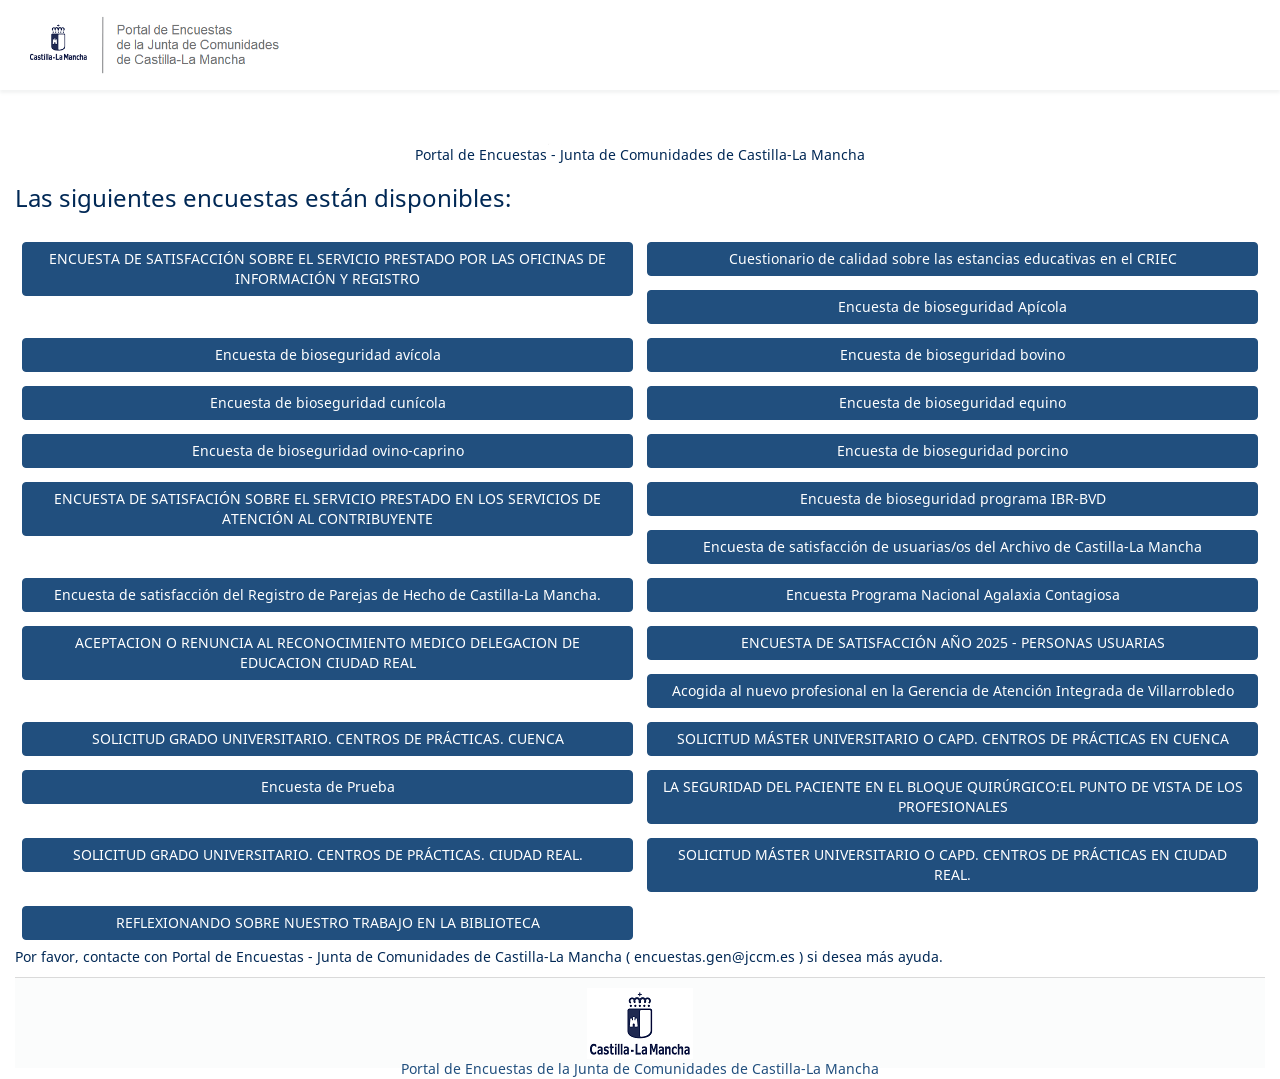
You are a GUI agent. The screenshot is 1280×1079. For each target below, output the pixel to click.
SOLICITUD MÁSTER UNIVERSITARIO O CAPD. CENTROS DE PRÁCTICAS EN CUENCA (953, 738)
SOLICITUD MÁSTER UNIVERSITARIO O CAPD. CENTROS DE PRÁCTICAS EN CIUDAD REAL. (952, 864)
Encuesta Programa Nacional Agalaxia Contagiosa (953, 594)
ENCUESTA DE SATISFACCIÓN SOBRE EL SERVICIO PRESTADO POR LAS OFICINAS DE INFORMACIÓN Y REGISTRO (327, 268)
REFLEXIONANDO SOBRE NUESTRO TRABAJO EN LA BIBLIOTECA (328, 922)
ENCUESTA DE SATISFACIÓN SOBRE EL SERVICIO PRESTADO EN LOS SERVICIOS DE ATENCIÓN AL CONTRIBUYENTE (327, 508)
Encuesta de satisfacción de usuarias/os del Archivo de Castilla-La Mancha (952, 546)
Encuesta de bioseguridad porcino (952, 450)
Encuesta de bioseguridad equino (952, 402)
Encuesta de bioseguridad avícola (328, 354)
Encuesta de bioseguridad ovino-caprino (328, 450)
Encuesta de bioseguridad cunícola (328, 402)
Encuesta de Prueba (328, 786)
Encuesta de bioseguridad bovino (952, 354)
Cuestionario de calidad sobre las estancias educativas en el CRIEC (953, 258)
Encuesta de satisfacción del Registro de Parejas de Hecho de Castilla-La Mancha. (327, 594)
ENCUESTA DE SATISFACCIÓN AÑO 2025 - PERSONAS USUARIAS (953, 642)
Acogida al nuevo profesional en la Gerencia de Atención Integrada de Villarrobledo (953, 690)
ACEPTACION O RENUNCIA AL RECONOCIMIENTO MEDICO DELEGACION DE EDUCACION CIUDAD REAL (327, 652)
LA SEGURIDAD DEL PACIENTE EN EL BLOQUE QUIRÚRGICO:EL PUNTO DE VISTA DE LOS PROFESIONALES (953, 796)
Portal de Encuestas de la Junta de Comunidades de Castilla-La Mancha (640, 1068)
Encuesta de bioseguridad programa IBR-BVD (953, 498)
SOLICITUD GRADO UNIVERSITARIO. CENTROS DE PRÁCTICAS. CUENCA (328, 738)
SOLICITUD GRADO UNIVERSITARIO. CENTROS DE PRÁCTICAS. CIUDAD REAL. (328, 854)
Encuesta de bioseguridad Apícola (952, 306)
